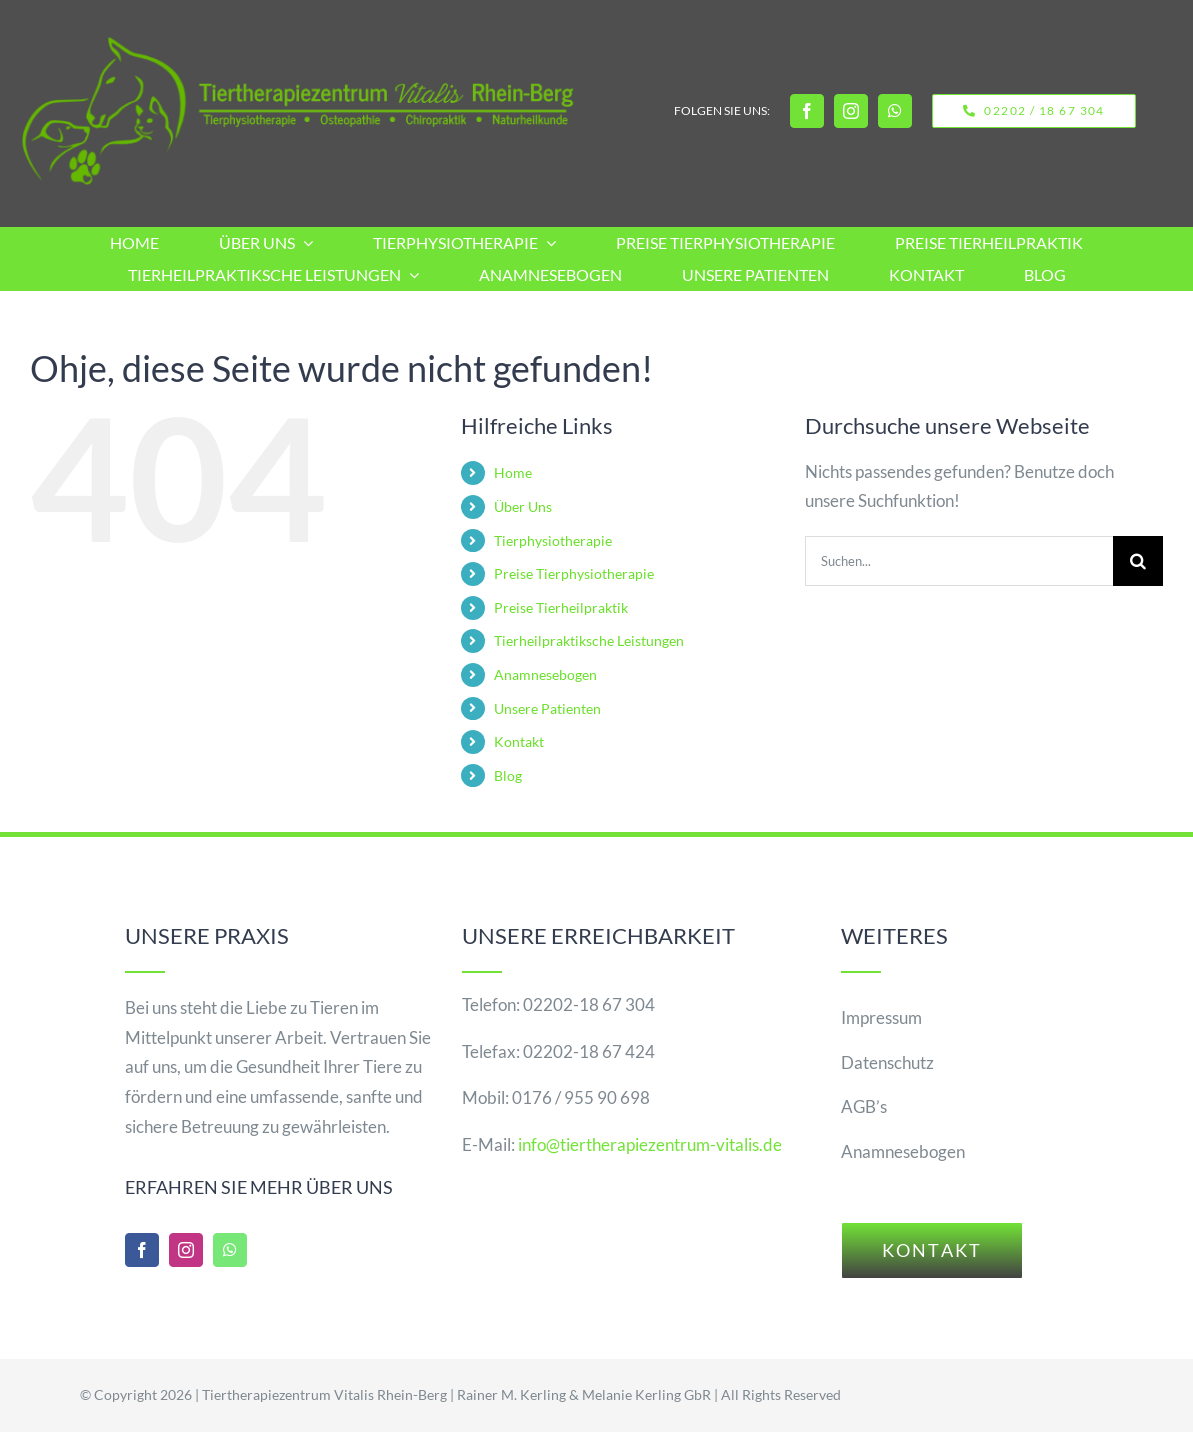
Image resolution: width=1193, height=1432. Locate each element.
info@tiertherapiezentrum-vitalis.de (650, 1144)
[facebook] (807, 111)
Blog (508, 775)
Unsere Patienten (547, 708)
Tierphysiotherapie (553, 540)
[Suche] (1138, 561)
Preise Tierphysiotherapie (574, 573)
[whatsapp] (895, 111)
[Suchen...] (959, 561)
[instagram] (851, 111)
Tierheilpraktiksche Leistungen (589, 640)
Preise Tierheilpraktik (561, 607)
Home (513, 472)
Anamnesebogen (545, 674)
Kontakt (519, 741)
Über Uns (523, 506)
